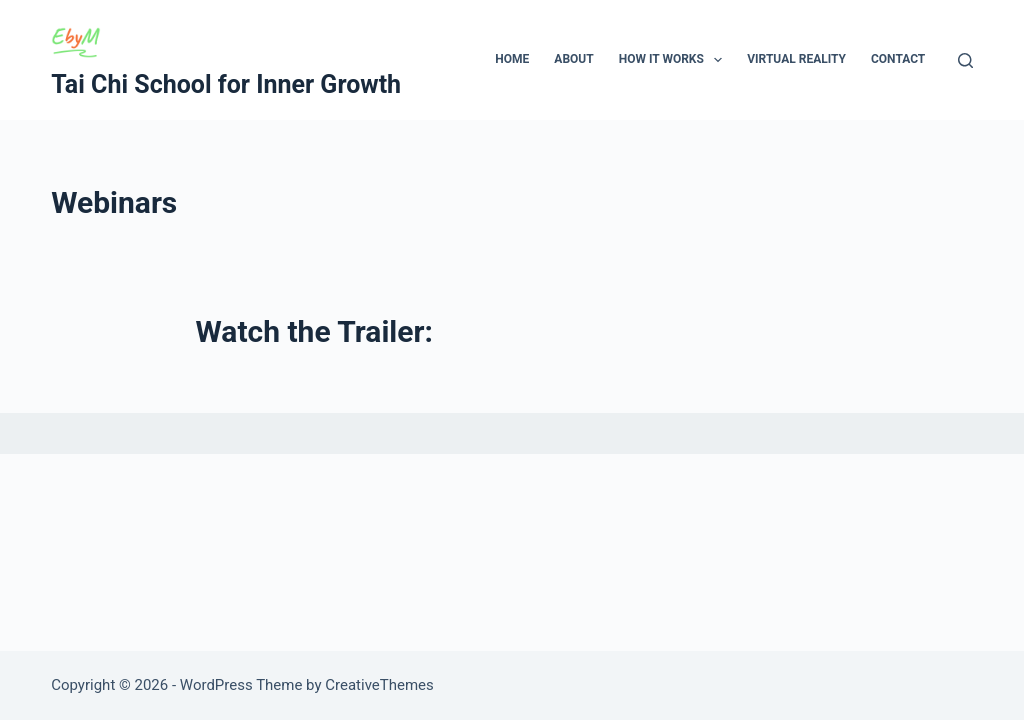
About (573, 59)
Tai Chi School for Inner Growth (226, 84)
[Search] (965, 60)
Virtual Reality (796, 59)
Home (512, 59)
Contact (898, 59)
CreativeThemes (379, 685)
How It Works (675, 60)
